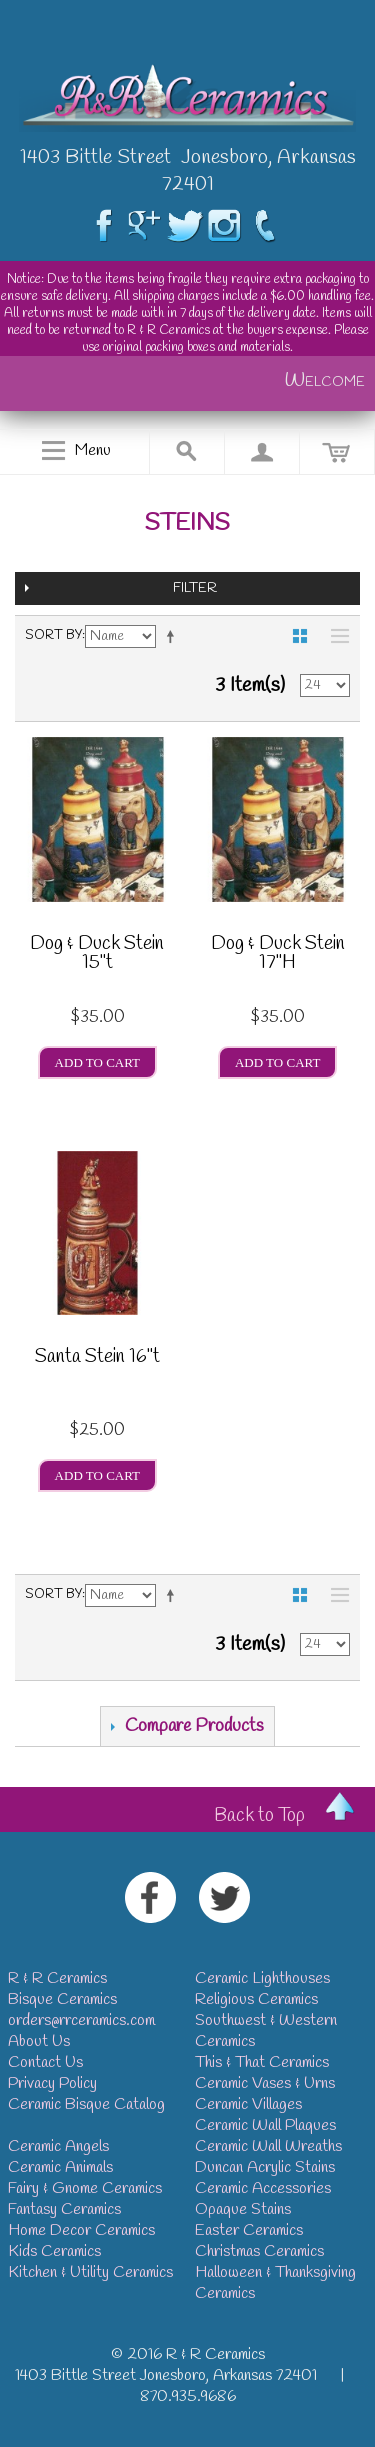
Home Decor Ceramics (81, 2230)
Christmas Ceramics (259, 2251)
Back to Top (259, 1816)
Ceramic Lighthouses (262, 1978)
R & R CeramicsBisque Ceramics (62, 1989)
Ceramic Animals (60, 2167)
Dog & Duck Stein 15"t (97, 955)
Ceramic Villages (248, 2104)
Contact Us (45, 2062)
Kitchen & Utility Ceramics (90, 2272)
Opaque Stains (243, 2209)
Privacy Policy (52, 2083)
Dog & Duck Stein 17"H (278, 955)
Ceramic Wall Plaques (265, 2125)
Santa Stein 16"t (97, 1359)
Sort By (53, 635)
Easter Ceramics (249, 2230)
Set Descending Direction (174, 636)
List (335, 636)
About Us (39, 2041)
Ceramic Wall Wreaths (268, 2146)
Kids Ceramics (54, 2251)
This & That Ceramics (262, 2062)
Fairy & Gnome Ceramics (85, 2188)
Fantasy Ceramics (64, 2209)
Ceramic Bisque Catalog (86, 2104)
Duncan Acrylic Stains (265, 2167)
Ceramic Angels (58, 2146)
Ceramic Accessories (263, 2188)
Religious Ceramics (256, 1999)
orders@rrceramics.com (81, 2020)
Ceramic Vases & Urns (265, 2083)
